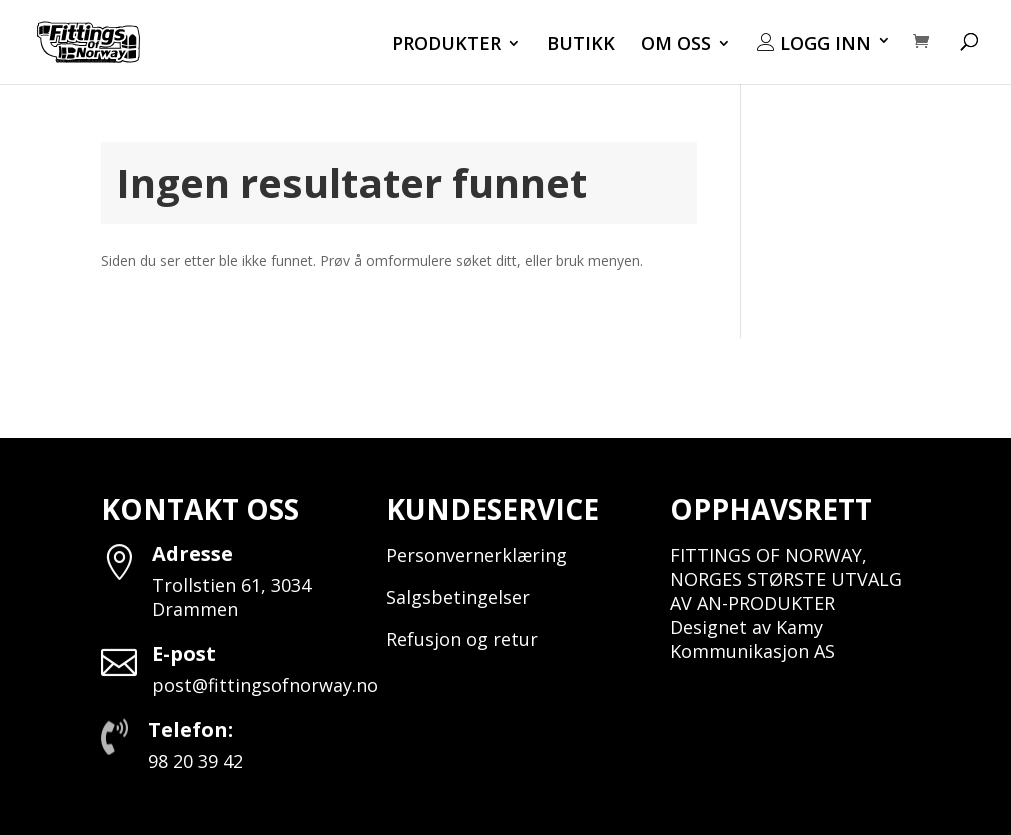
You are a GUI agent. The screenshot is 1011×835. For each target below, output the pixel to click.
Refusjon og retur (462, 639)
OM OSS (676, 45)
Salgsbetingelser (458, 597)
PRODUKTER (446, 45)
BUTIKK (581, 45)
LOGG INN (814, 44)
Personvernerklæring (476, 555)
